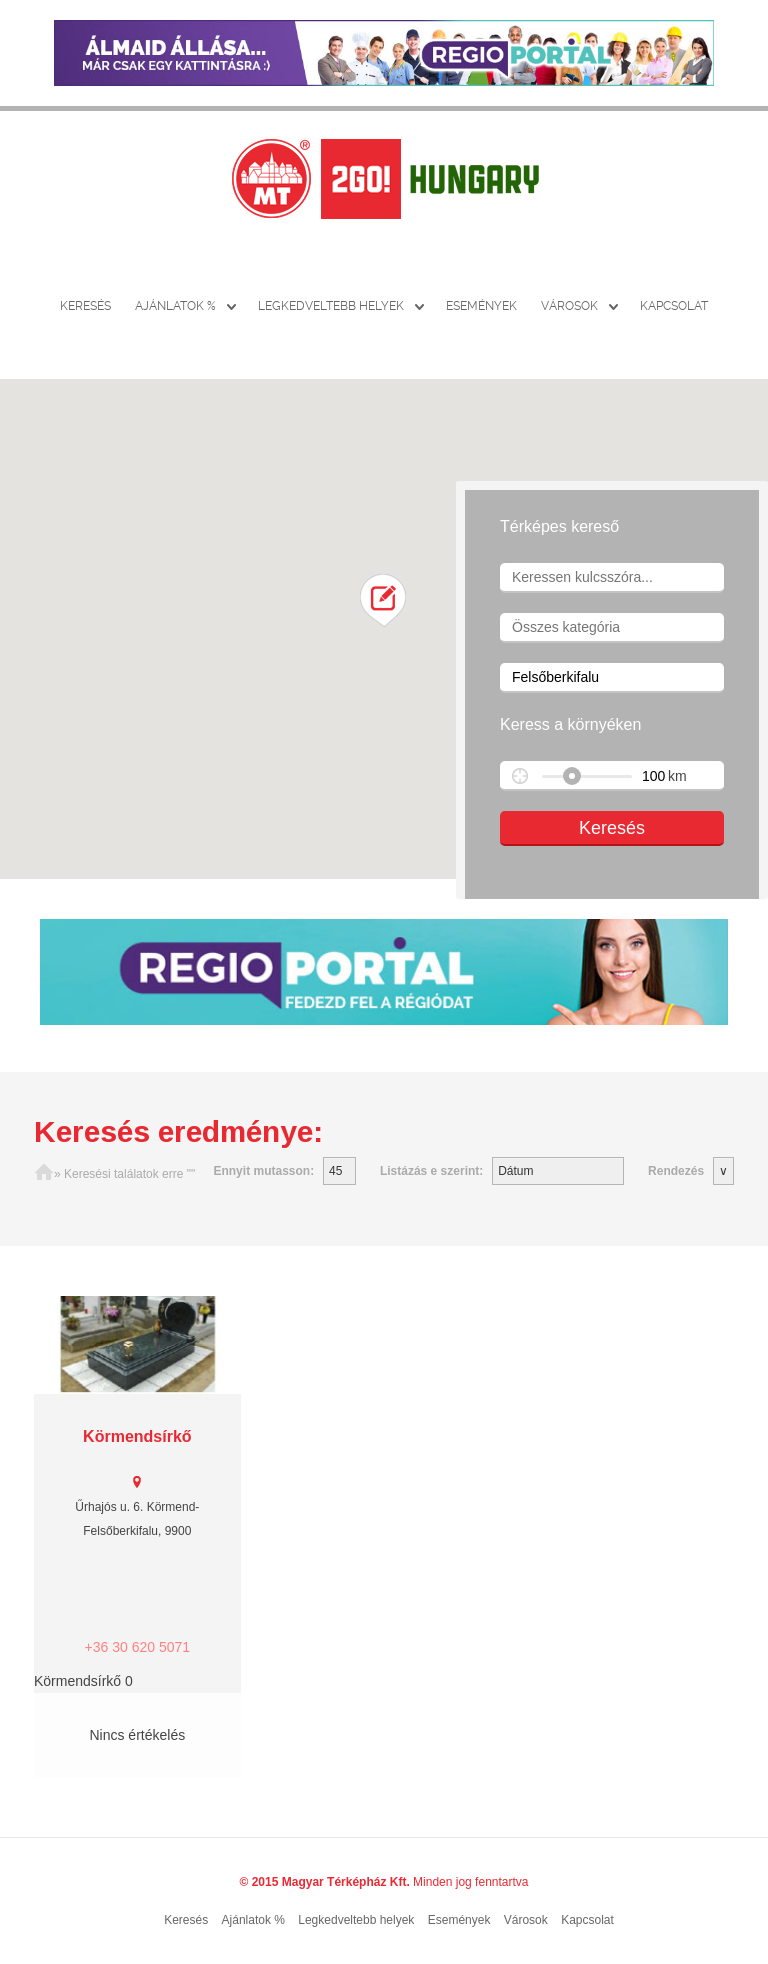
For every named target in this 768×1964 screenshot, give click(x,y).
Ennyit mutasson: (263, 1171)
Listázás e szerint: (431, 1171)
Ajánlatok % (175, 306)
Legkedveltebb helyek (331, 306)
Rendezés (676, 1171)
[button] (383, 601)
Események (481, 306)
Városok (569, 306)
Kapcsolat (674, 306)
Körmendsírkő (137, 1436)
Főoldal (44, 1174)
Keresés (85, 306)
